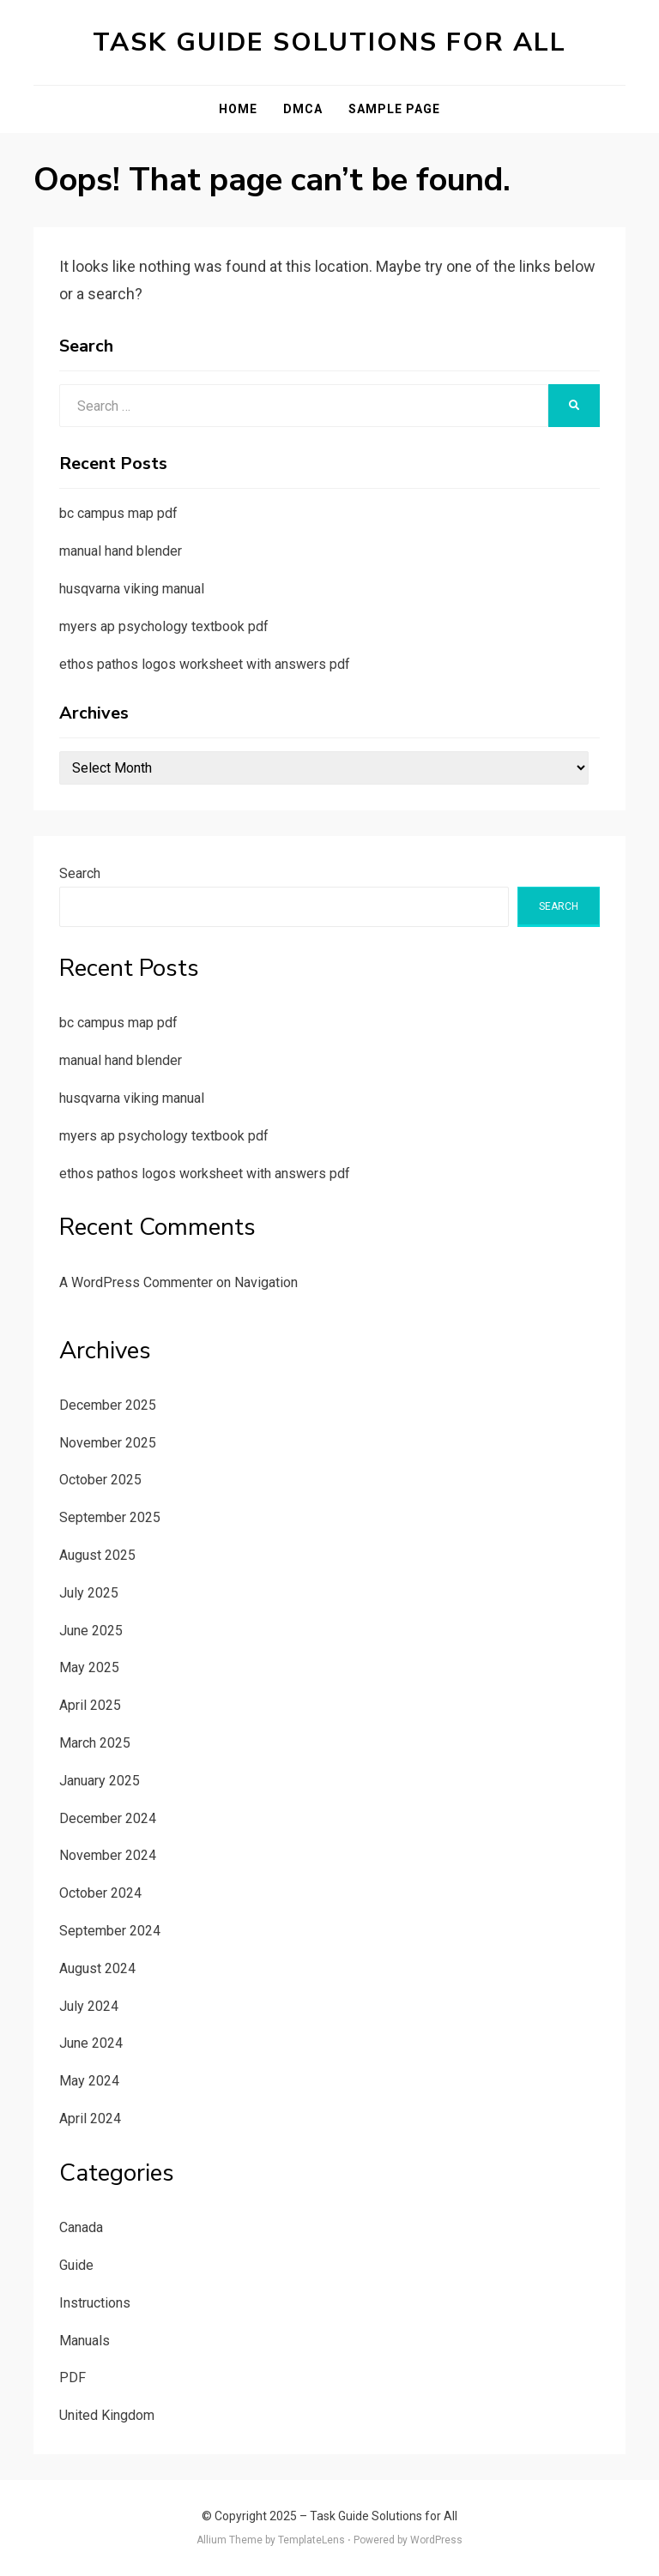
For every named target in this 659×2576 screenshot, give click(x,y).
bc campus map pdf (118, 513)
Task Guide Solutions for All (329, 42)
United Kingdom (106, 2415)
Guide (76, 2265)
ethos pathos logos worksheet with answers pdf (204, 664)
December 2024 (107, 1818)
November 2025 (107, 1443)
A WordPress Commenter (136, 1282)
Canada (81, 2227)
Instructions (94, 2303)
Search (79, 873)
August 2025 (97, 1555)
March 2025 (94, 1743)
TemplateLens (311, 2540)
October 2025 (100, 1480)
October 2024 (100, 1893)
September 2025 (109, 1517)
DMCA (303, 109)
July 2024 (88, 2006)
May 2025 (89, 1667)
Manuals (84, 2340)
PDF (72, 2377)
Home (238, 109)
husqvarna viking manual (131, 589)
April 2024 (90, 2118)
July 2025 (88, 1593)
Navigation (266, 1282)
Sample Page (394, 109)
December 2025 (107, 1405)
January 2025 (99, 1781)
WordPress (436, 2540)
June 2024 (91, 2043)
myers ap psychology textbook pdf (164, 626)
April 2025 (90, 1705)
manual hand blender (120, 551)
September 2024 (109, 1931)
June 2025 (91, 1630)
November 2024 (107, 1855)
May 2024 (89, 2081)
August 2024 (97, 1968)
